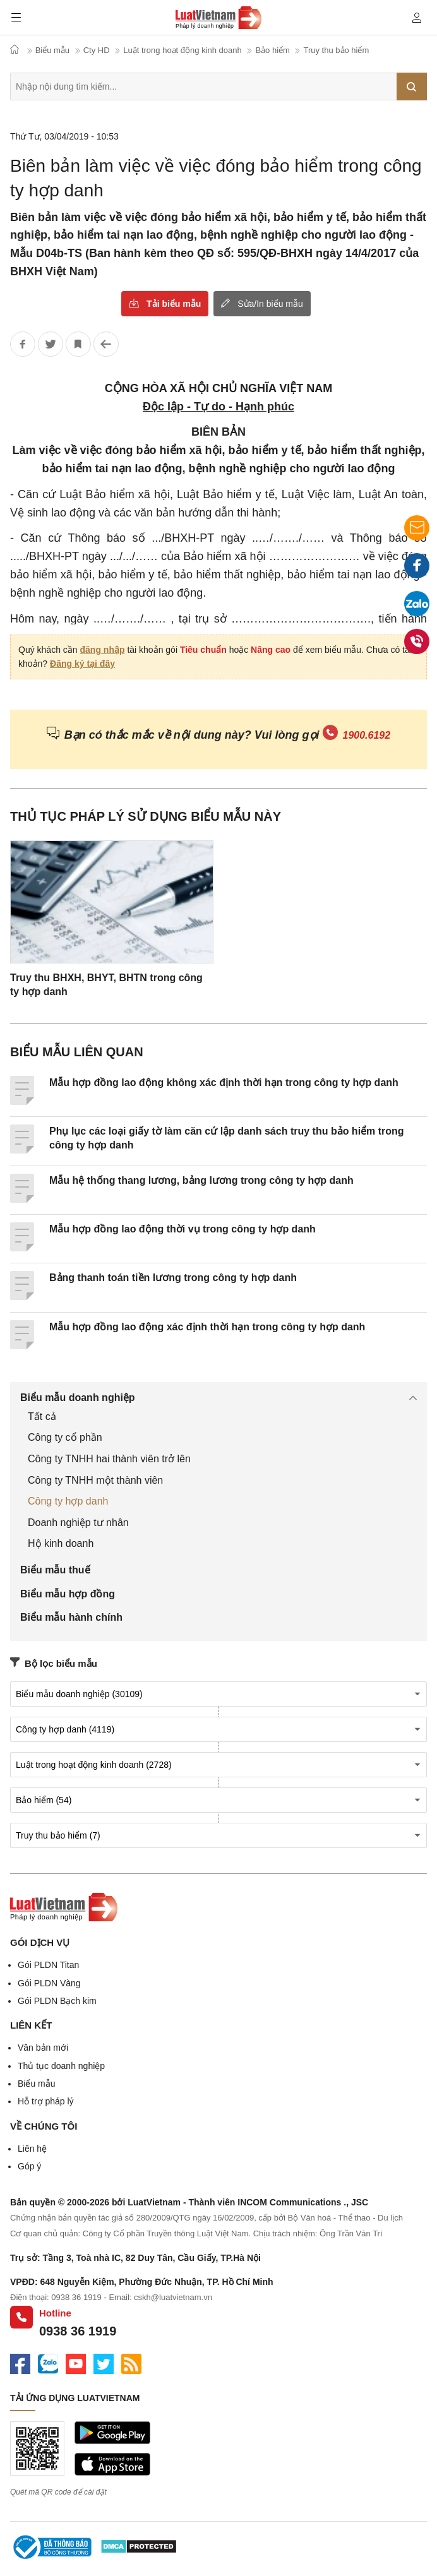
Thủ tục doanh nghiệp (61, 2066)
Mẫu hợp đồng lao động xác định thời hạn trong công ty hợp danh (207, 1326)
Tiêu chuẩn (203, 650)
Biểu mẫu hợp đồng (67, 1594)
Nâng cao (270, 650)
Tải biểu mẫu (174, 304)
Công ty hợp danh (68, 1501)
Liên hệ (32, 2149)
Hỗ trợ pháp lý (46, 2101)
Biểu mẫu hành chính (71, 1617)
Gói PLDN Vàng (49, 1983)
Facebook (416, 568)
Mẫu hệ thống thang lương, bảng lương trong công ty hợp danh (201, 1180)
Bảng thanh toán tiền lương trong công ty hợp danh (173, 1277)
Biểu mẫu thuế (55, 1570)
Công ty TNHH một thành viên (95, 1480)
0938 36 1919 (77, 2331)
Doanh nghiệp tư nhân (78, 1522)
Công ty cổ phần (65, 1437)
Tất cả (42, 1416)
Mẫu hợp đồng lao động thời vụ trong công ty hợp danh (182, 1229)
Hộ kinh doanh (60, 1543)
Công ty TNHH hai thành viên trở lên (109, 1458)
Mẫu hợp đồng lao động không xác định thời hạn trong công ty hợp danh (223, 1082)
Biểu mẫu (37, 2083)
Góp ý (29, 2166)
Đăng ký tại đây (82, 664)
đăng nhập (102, 650)
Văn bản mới (43, 2047)
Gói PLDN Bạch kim (57, 2001)
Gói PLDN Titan (48, 1965)
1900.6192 (367, 735)
